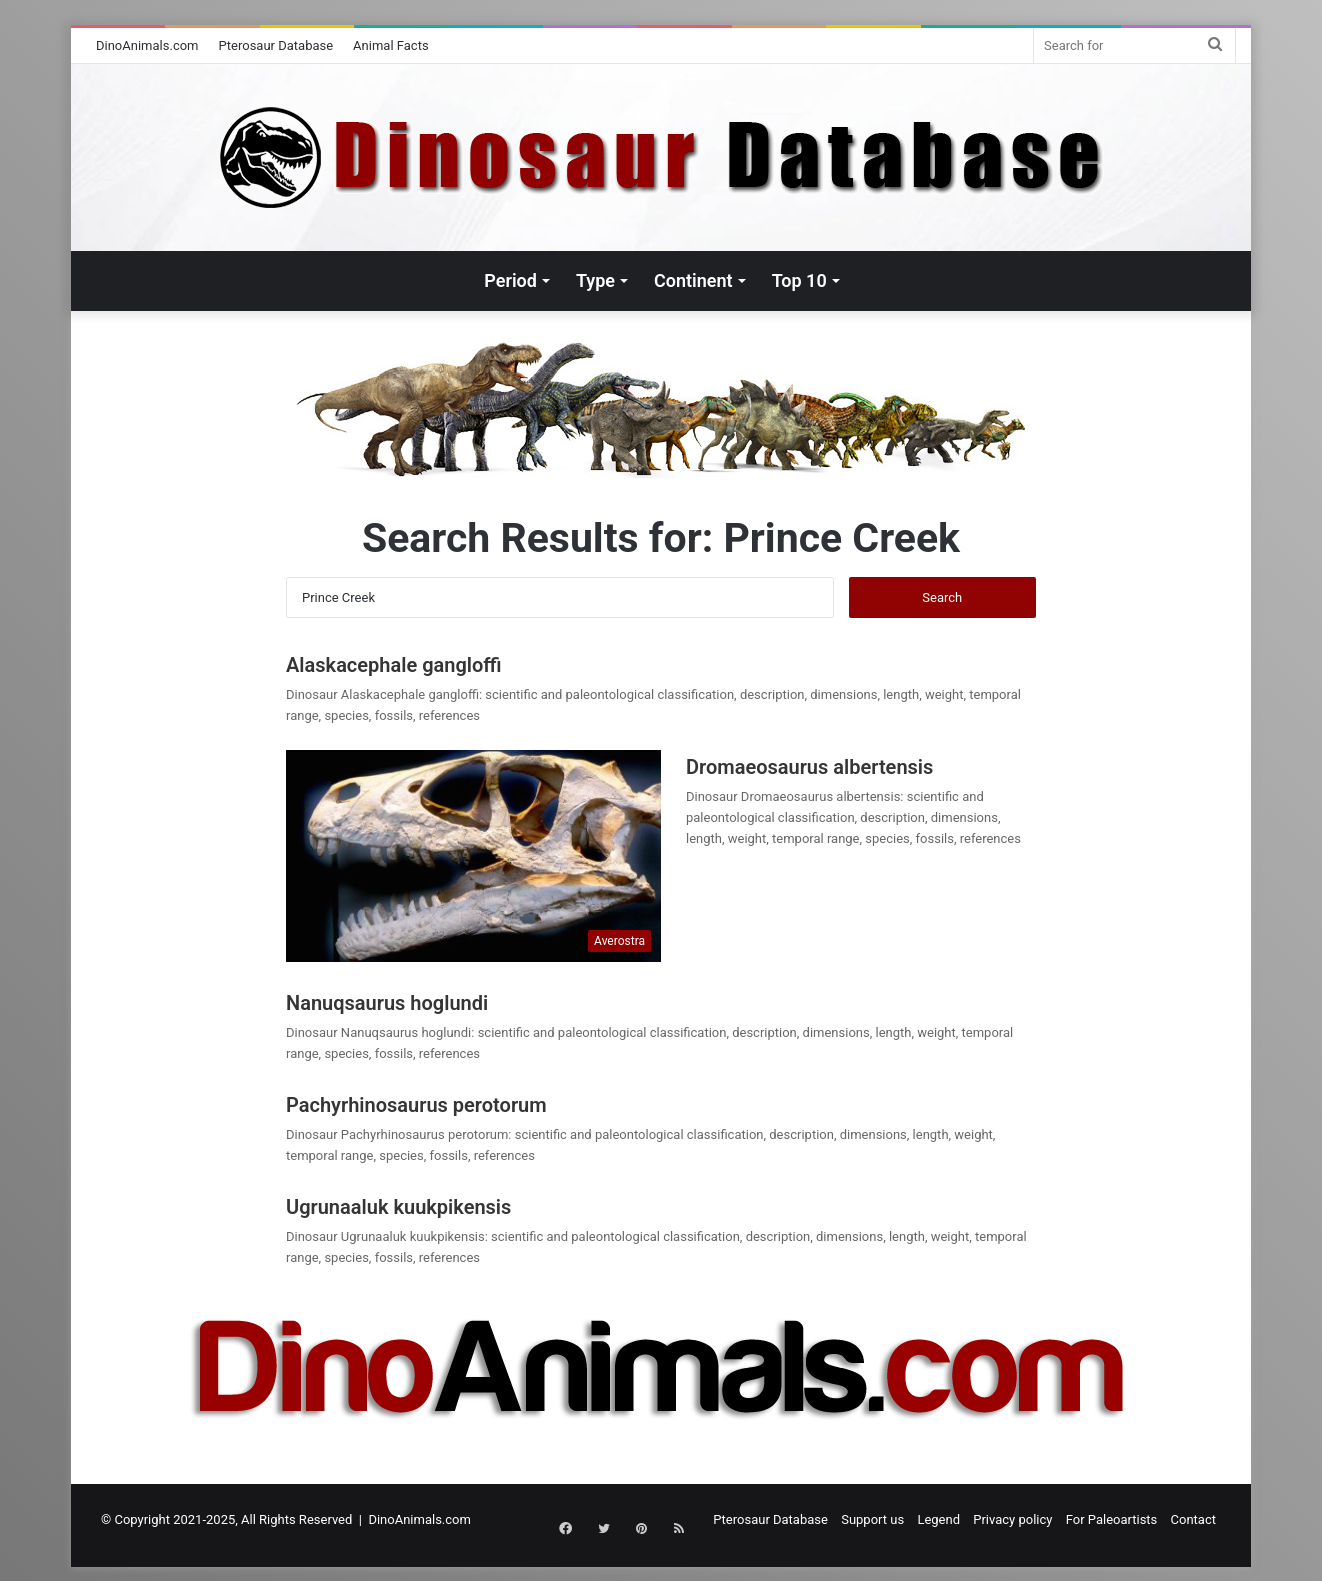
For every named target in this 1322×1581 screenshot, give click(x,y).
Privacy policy (1012, 1519)
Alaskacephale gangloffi (394, 665)
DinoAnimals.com (147, 45)
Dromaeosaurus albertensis (809, 767)
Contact (1193, 1519)
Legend (938, 1519)
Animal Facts (391, 45)
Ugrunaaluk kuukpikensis (398, 1207)
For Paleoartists (1112, 1519)
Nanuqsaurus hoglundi (387, 1003)
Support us (872, 1519)
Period (510, 280)
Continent (693, 280)
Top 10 (799, 280)
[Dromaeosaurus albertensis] (473, 856)
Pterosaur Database (276, 45)
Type (595, 280)
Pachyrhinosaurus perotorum (416, 1105)
